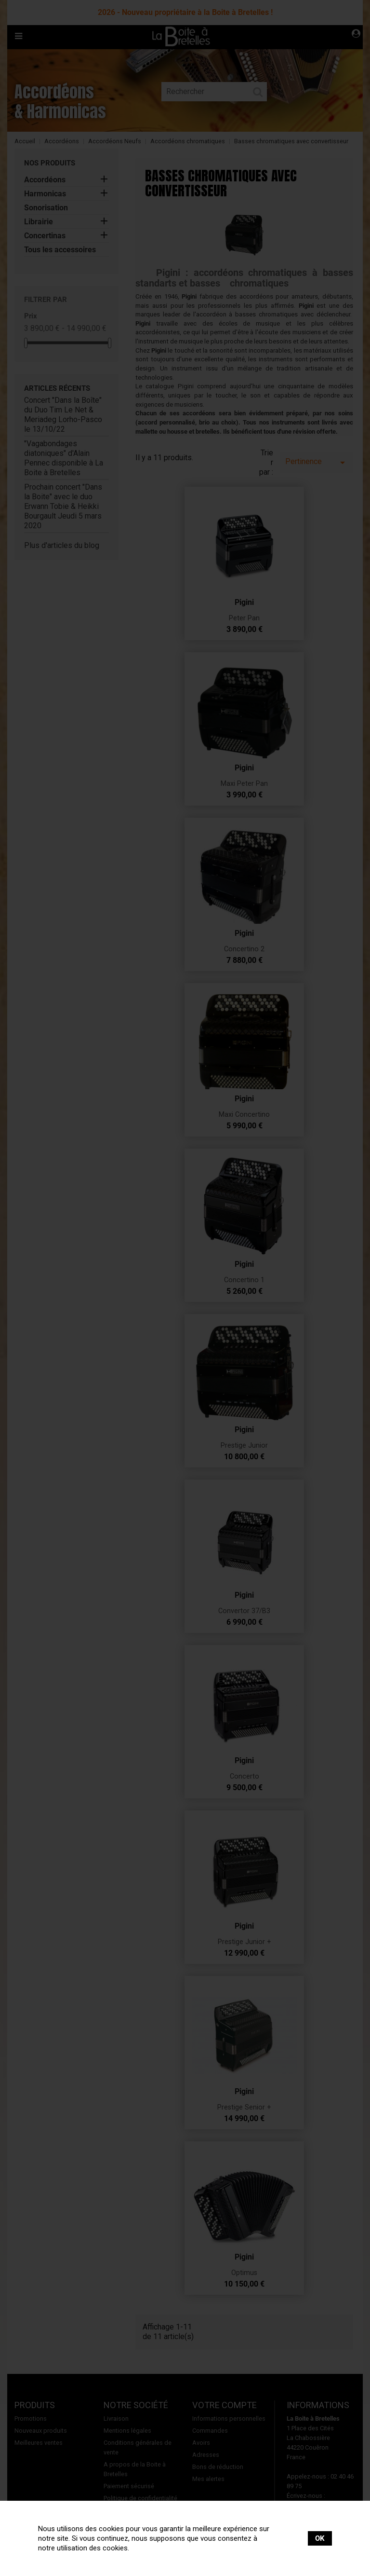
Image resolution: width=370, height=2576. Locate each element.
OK (320, 2538)
